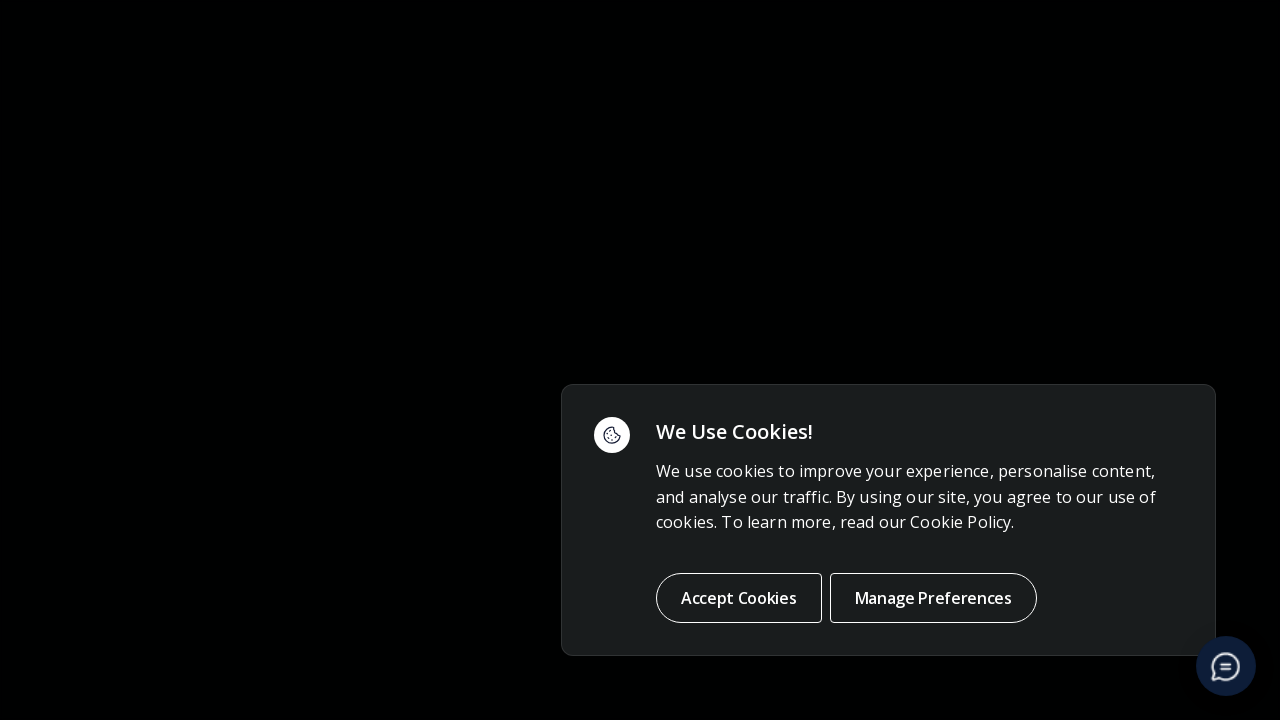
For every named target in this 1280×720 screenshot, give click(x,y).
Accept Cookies (739, 598)
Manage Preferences (933, 598)
